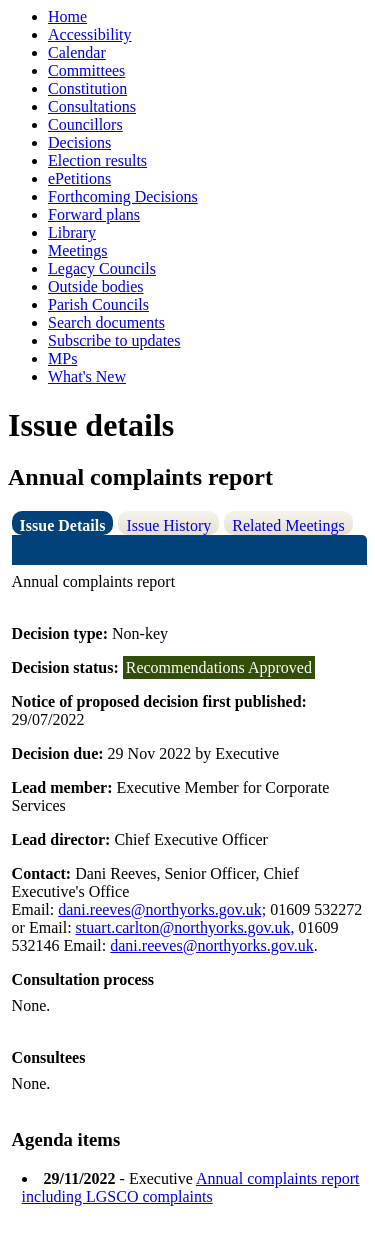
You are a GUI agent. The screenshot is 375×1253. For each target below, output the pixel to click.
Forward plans (94, 214)
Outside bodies (96, 286)
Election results (97, 160)
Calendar (77, 52)
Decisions (79, 142)
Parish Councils (98, 304)
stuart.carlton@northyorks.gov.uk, (185, 927)
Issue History (168, 525)
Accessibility (90, 34)
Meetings (78, 250)
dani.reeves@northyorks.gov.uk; (162, 909)
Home (67, 16)
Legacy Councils (102, 268)
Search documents (106, 322)
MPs (62, 358)
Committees (86, 70)
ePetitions (79, 178)
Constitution (87, 88)
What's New (87, 376)
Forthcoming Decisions (123, 196)
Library (72, 232)
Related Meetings (288, 525)
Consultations (92, 106)
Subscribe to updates (114, 340)
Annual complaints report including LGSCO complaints (191, 1187)
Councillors (85, 124)
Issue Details (63, 525)
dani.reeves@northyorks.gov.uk (211, 945)
